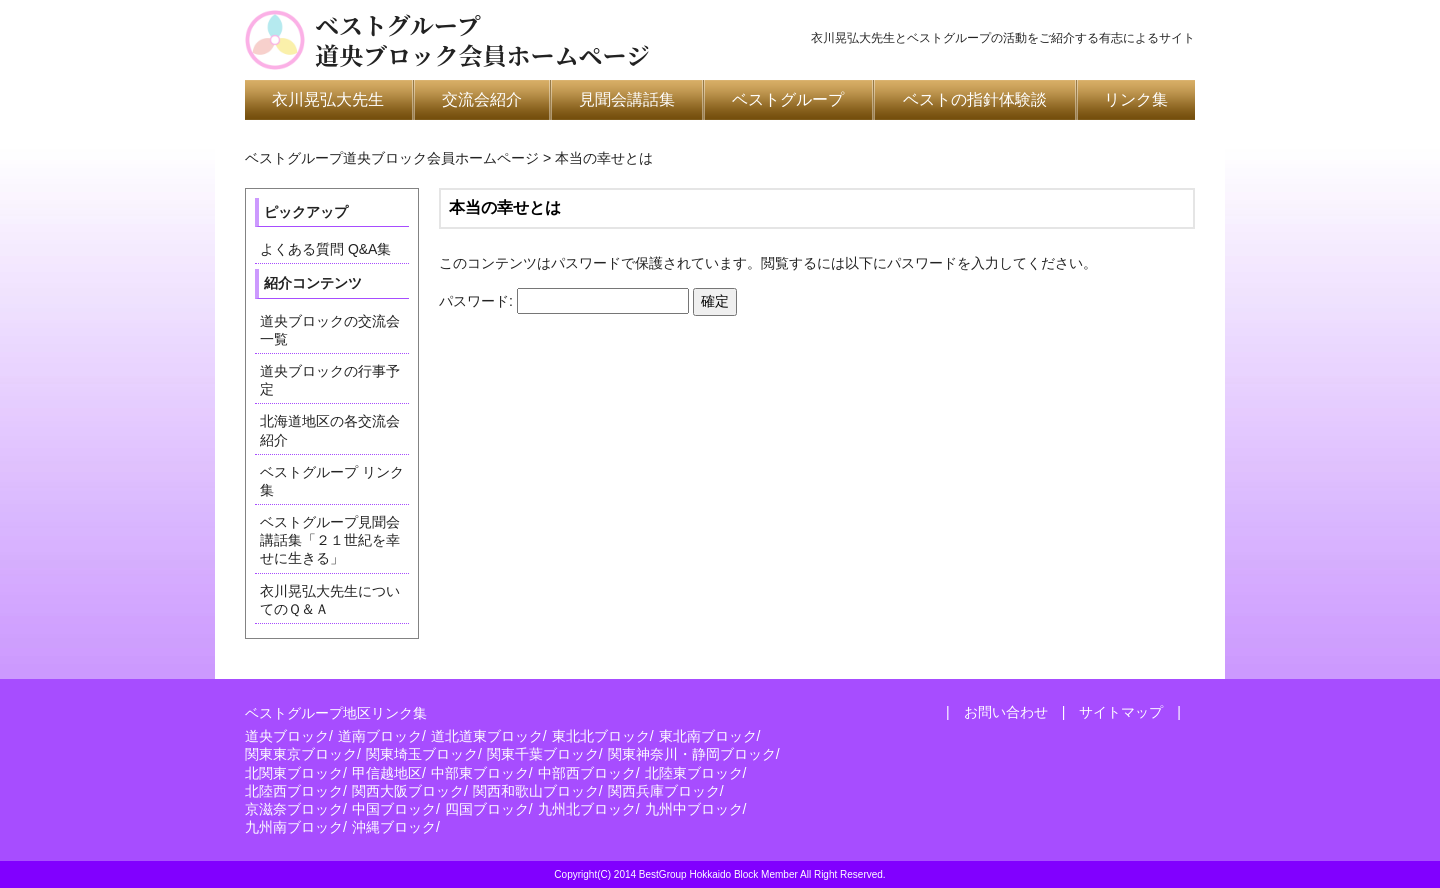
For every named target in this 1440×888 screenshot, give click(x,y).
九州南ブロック (294, 827)
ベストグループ (788, 99)
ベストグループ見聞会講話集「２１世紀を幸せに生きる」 (330, 540)
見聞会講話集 (627, 99)
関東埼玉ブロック (422, 754)
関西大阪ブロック (408, 791)
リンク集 (1136, 99)
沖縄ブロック (394, 827)
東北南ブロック (708, 736)
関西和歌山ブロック (536, 791)
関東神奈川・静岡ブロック (692, 754)
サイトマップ (1121, 712)
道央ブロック (287, 736)
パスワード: (564, 301)
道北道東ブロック (487, 736)
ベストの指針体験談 (975, 99)
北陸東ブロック (694, 773)
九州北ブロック (587, 809)
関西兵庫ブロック (664, 791)
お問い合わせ (1006, 712)
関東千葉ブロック (543, 754)
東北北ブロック (601, 736)
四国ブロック (487, 809)
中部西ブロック (587, 773)
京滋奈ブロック (294, 809)
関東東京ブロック (301, 754)
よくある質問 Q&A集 (325, 249)
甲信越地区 (387, 773)
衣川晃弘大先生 (328, 99)
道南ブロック (380, 736)
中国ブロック (394, 809)
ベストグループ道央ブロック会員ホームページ (482, 40)
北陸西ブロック (294, 791)
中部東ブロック (480, 773)
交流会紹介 (482, 99)
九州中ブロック (694, 809)
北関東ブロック (294, 773)
